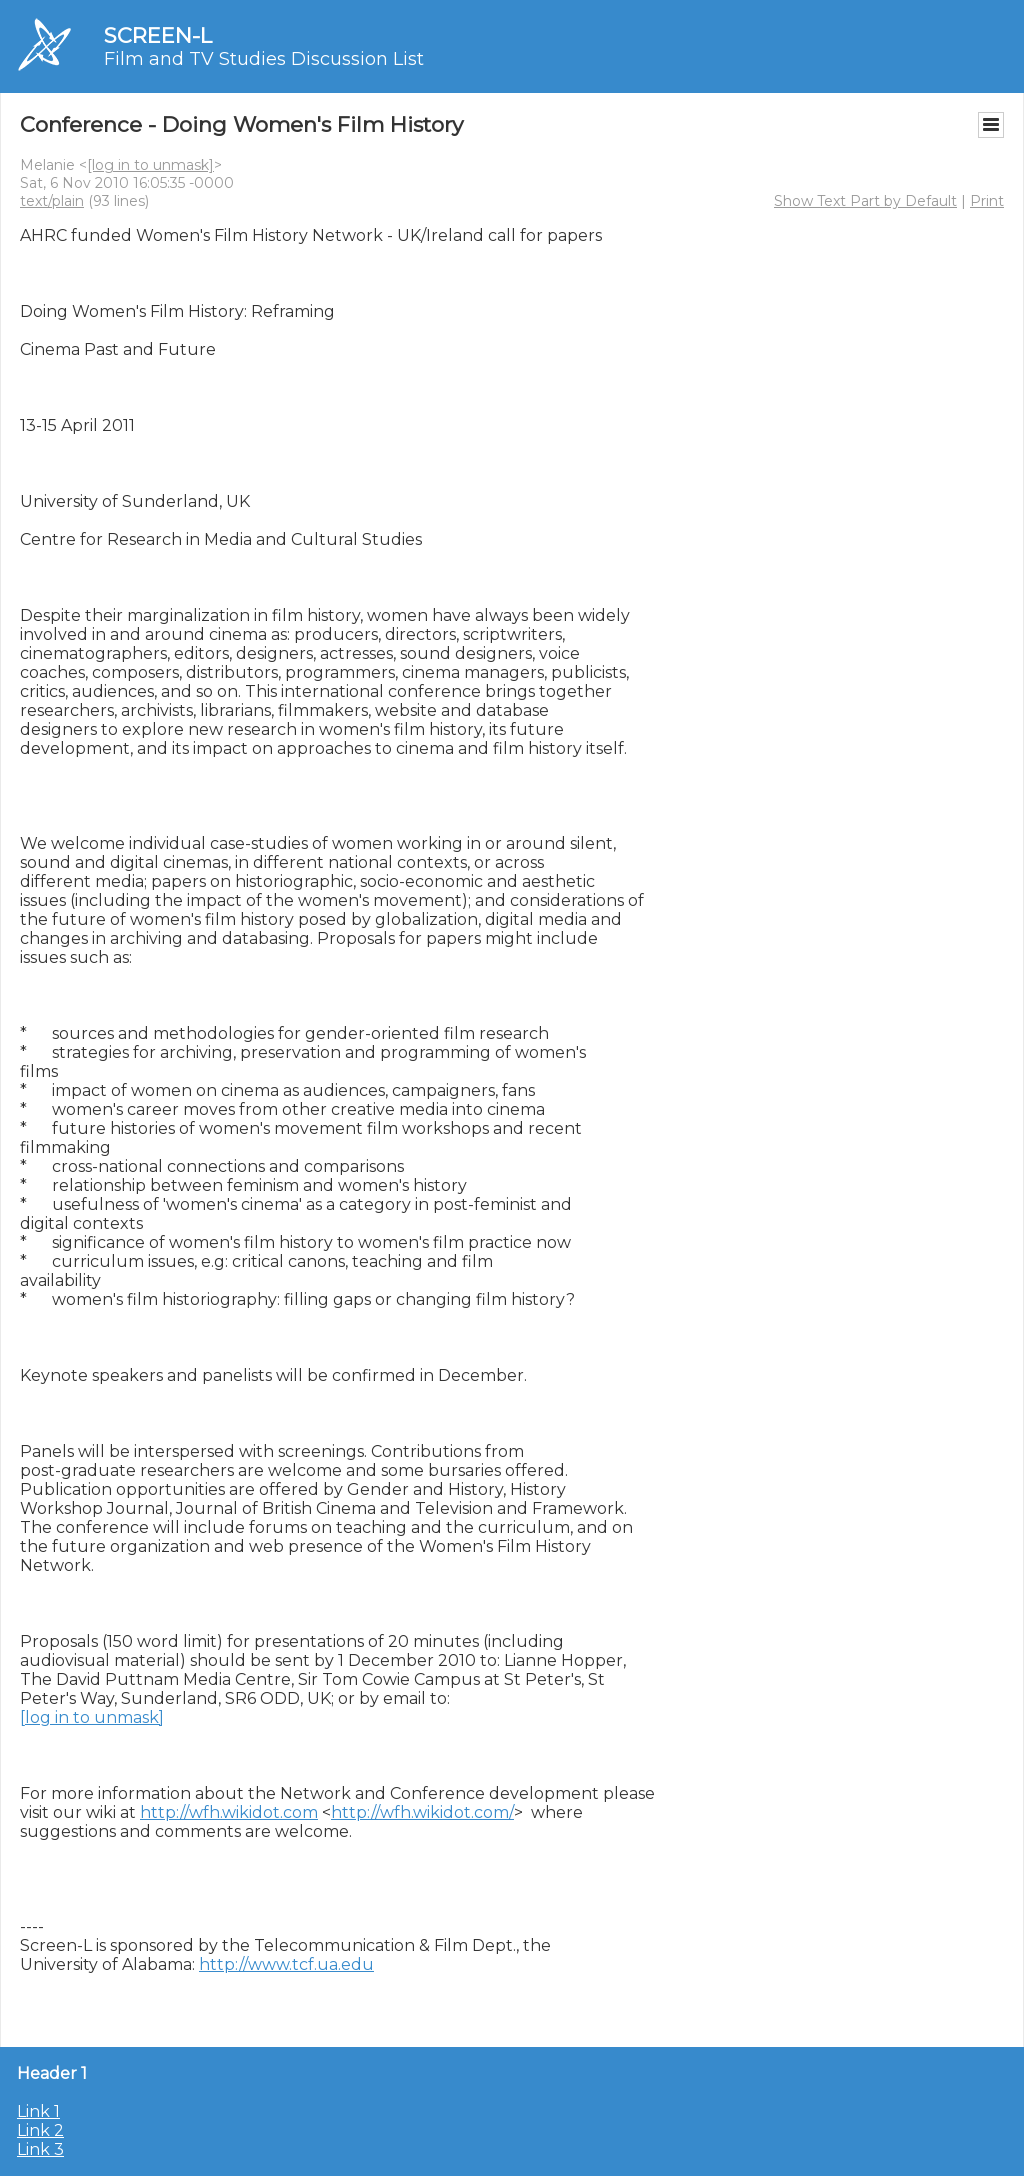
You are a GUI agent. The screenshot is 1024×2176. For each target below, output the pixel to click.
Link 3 (40, 2149)
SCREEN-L (158, 35)
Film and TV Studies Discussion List (264, 59)
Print (987, 201)
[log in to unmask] (150, 165)
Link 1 (38, 2111)
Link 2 (40, 2130)
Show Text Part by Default (865, 201)
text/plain (52, 201)
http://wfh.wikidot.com (229, 1812)
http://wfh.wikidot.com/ (422, 1812)
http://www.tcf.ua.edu (286, 1964)
